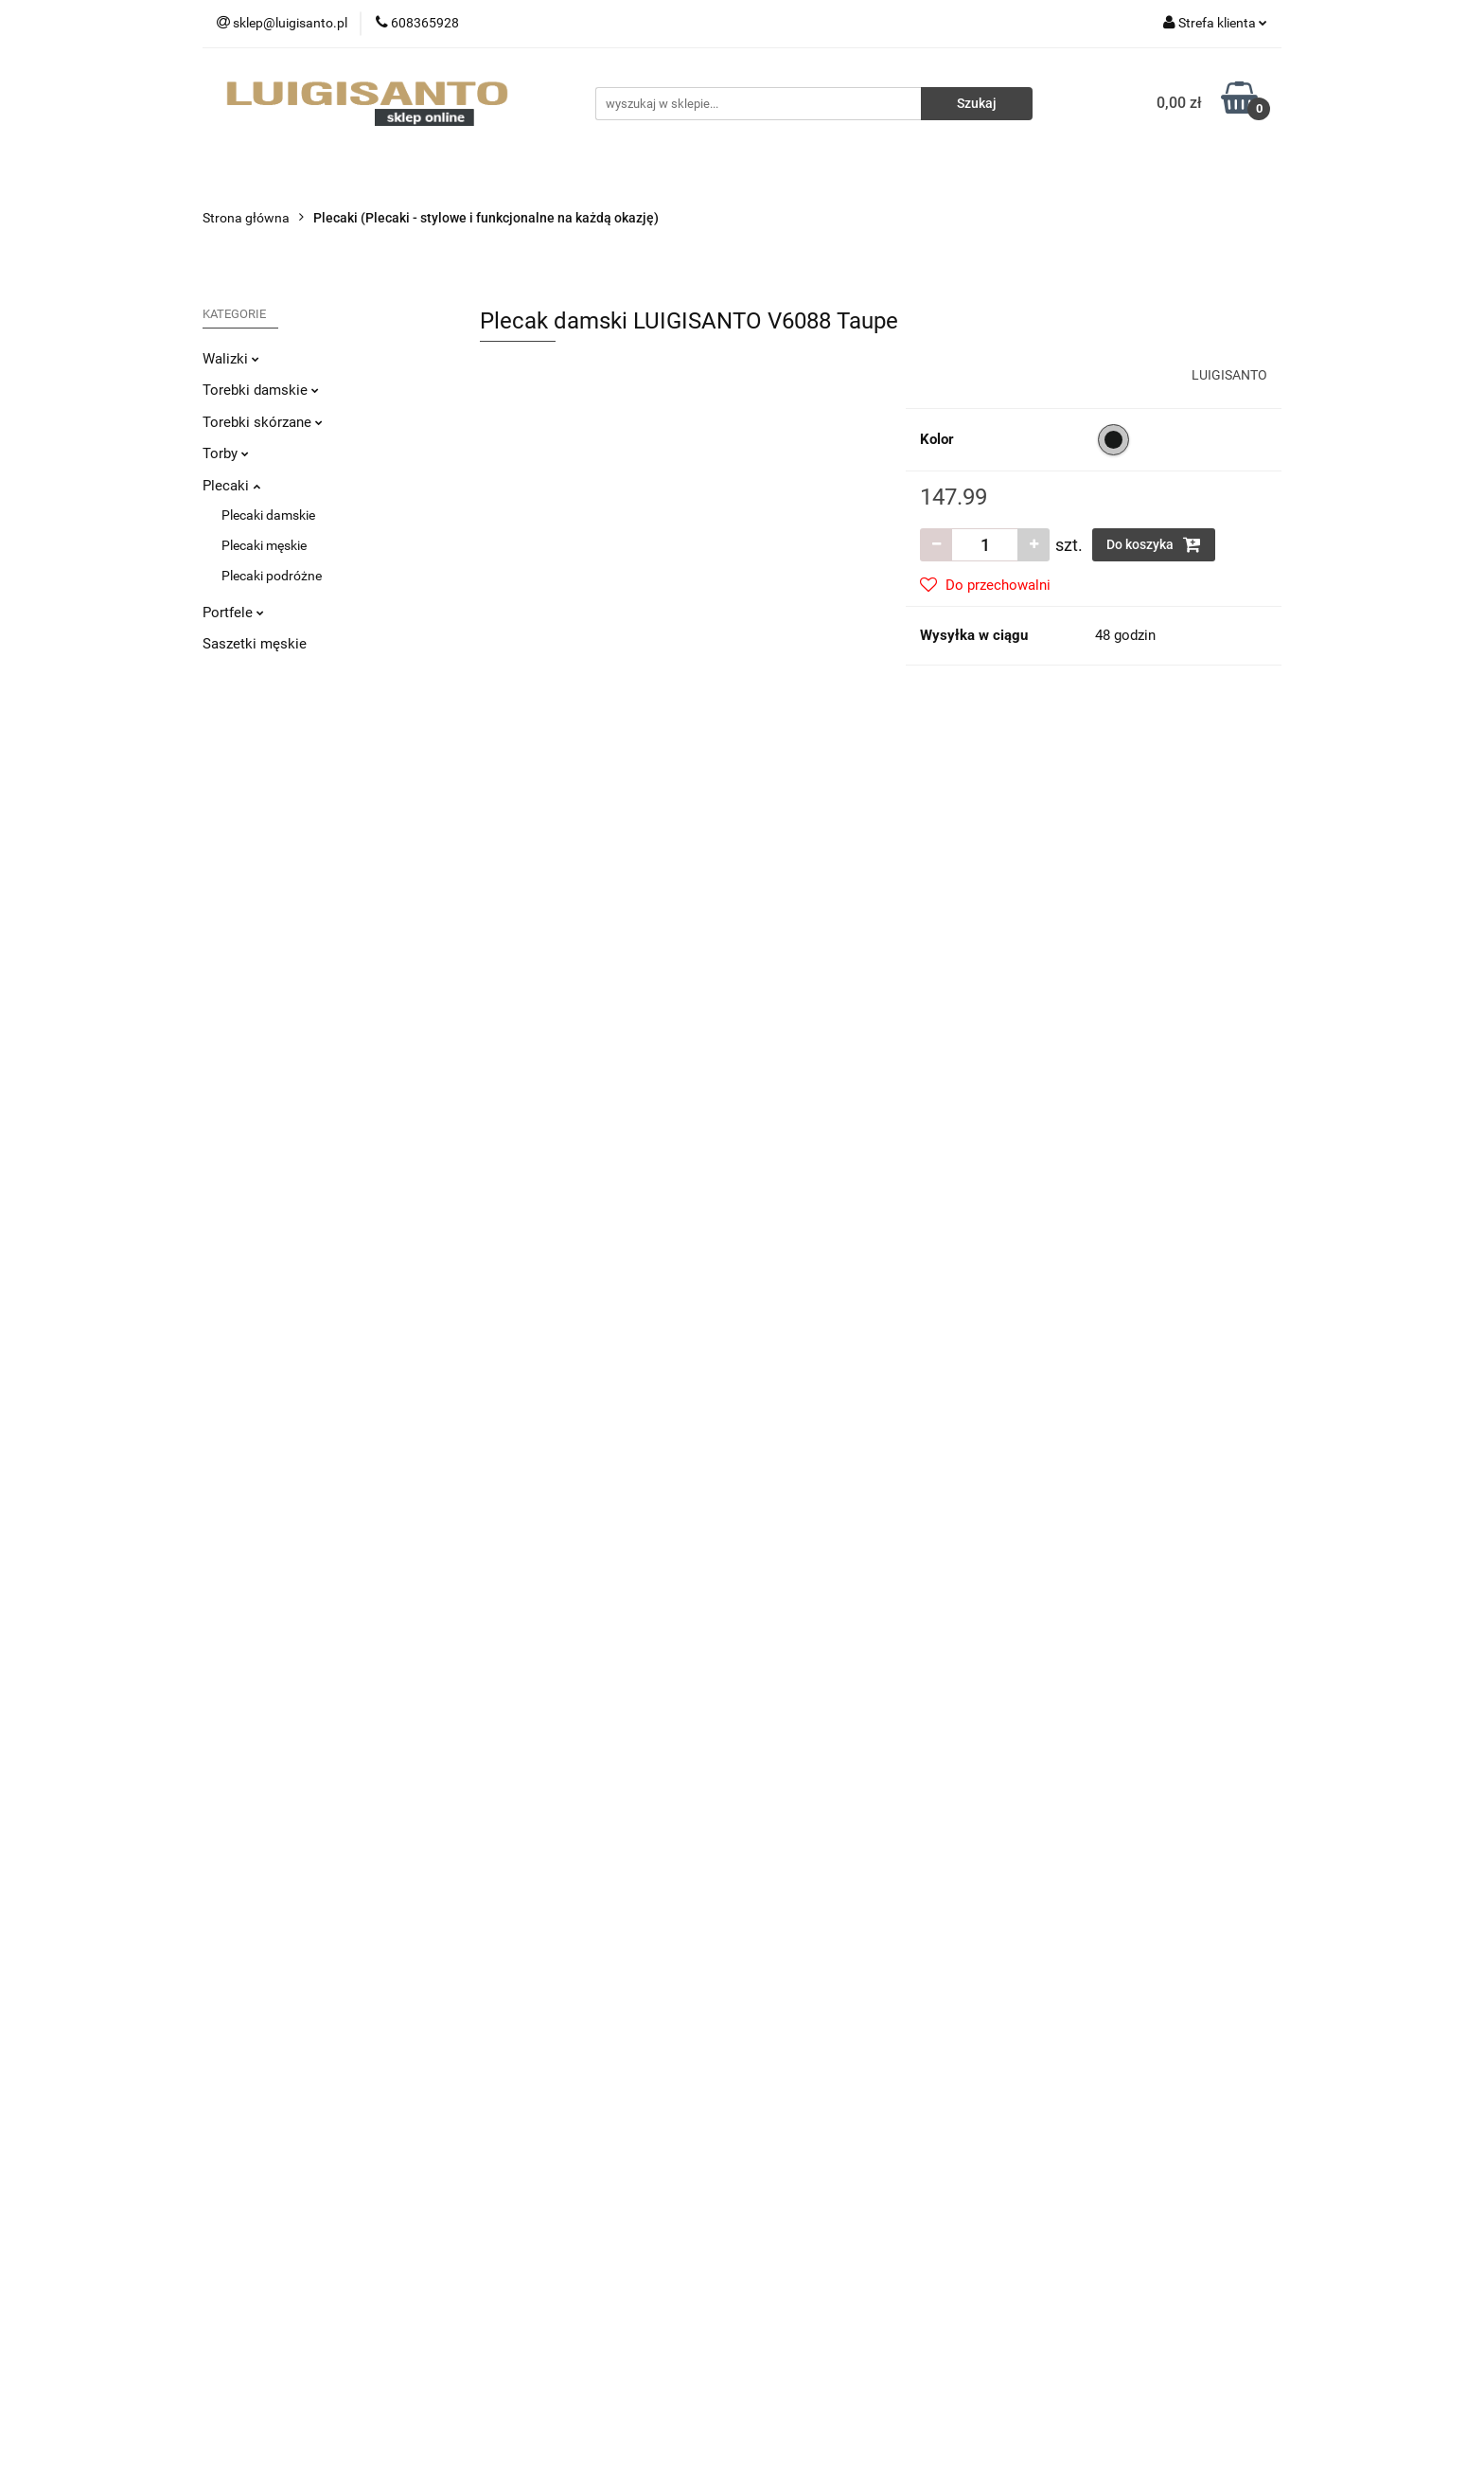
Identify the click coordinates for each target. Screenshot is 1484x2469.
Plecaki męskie (264, 545)
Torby (226, 453)
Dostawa (506, 2076)
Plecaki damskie (268, 515)
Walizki (231, 358)
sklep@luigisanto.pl (292, 2197)
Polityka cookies (527, 2189)
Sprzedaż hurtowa (1087, 2076)
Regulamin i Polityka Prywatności (577, 2161)
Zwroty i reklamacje (536, 2104)
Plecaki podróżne (271, 575)
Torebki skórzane (263, 422)
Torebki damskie (261, 390)
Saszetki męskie (255, 643)
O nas (773, 2076)
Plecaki (231, 485)
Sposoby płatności (534, 2132)
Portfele (233, 612)
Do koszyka (1153, 544)
